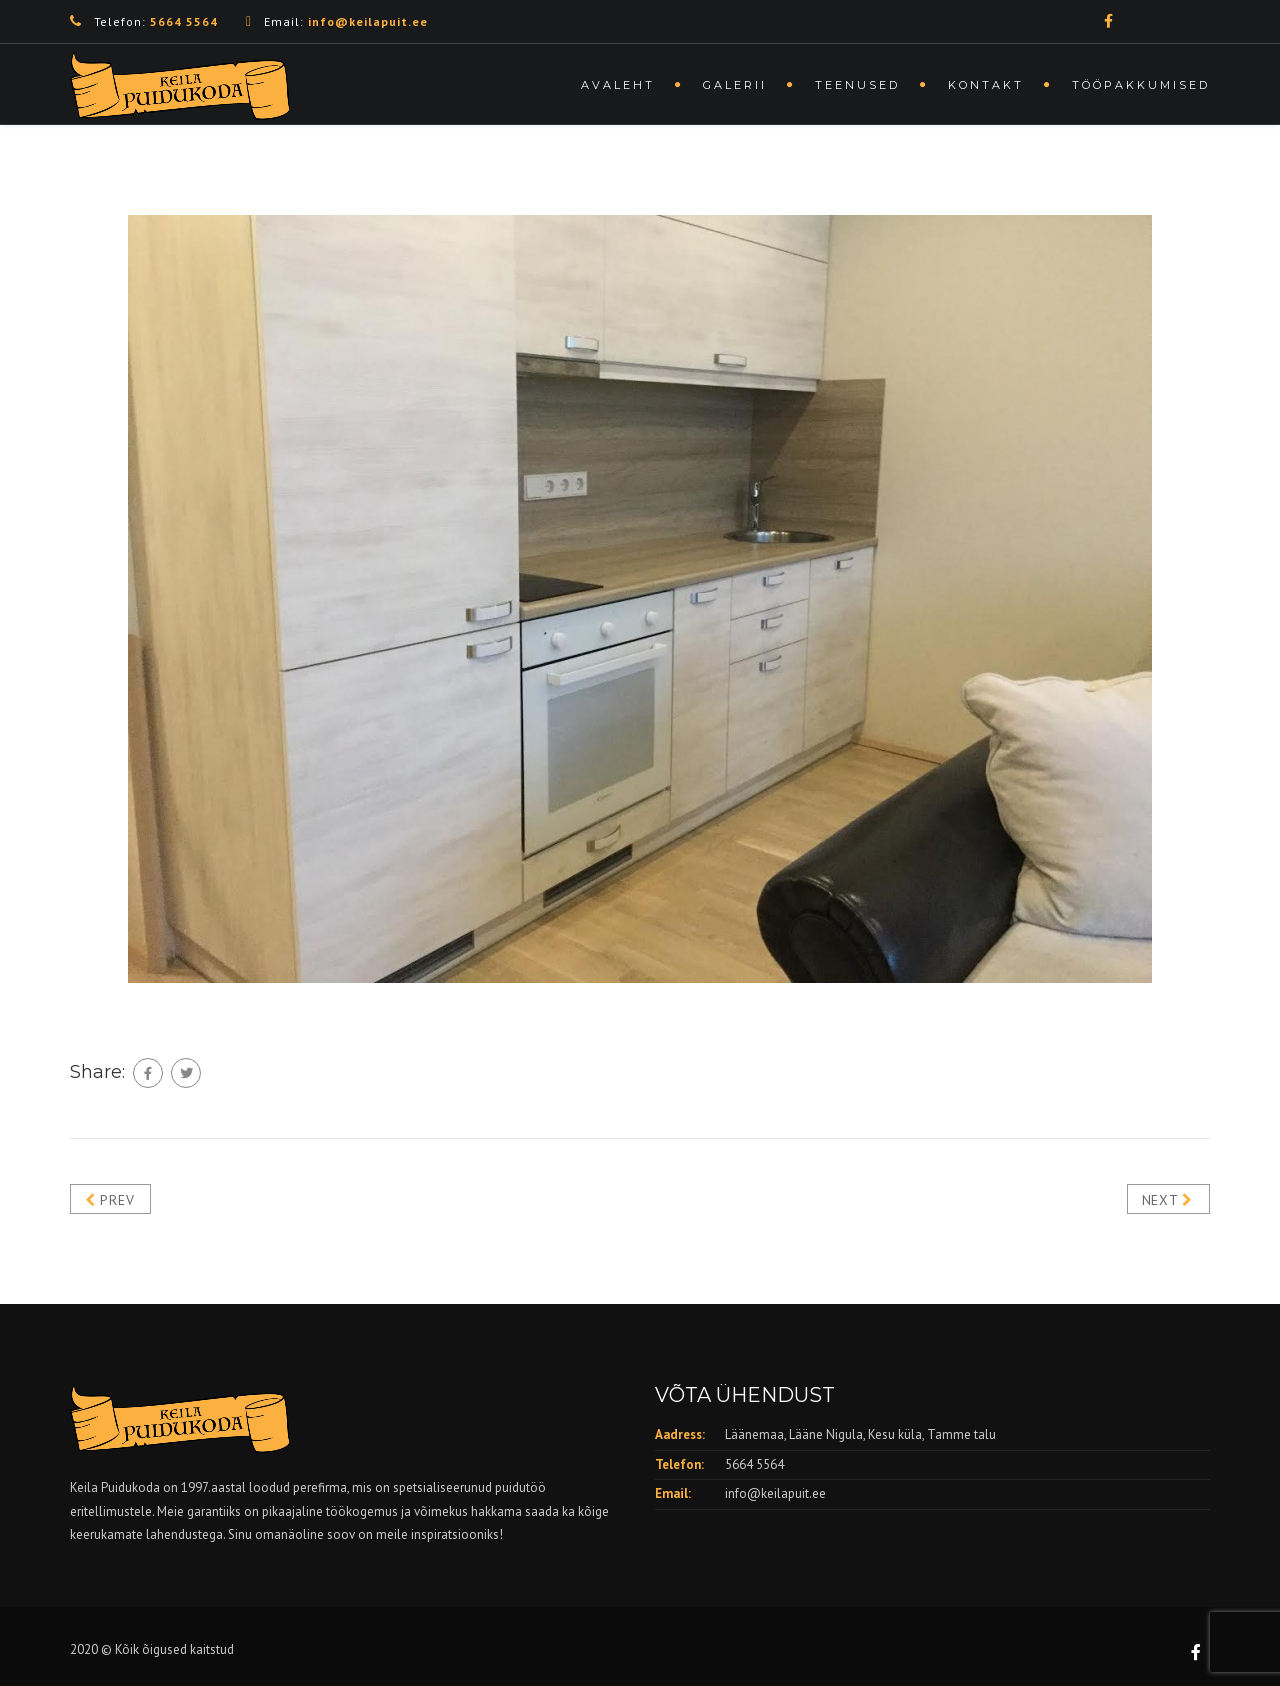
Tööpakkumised (1141, 85)
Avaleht (618, 85)
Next (1167, 1200)
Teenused (857, 85)
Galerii (735, 85)
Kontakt (986, 85)
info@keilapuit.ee (775, 1493)
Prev (109, 1200)
